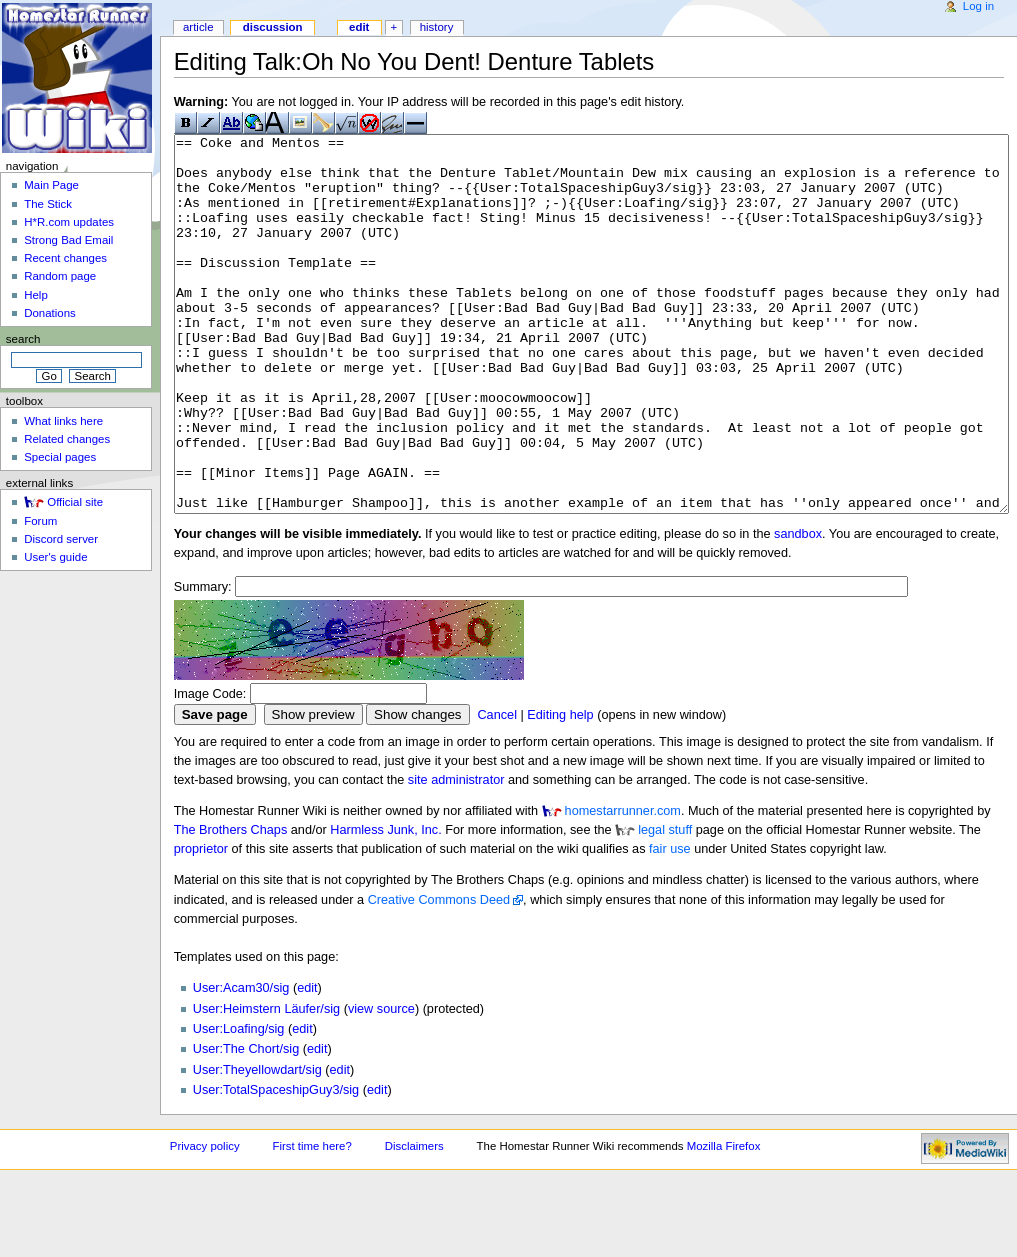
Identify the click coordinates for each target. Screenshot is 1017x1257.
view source (381, 1084)
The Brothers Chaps (231, 905)
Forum (40, 521)
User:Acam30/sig (241, 1063)
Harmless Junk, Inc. (385, 905)
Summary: (203, 662)
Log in (978, 6)
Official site (75, 502)
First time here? (311, 1221)
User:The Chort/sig (246, 1124)
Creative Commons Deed (439, 975)
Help (36, 295)
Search (23, 339)
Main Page (51, 185)
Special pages (60, 457)
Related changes (67, 439)
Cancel (497, 790)
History (437, 27)
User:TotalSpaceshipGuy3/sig (276, 1165)
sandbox (798, 609)
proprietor (201, 924)
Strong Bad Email (68, 240)
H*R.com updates (69, 222)
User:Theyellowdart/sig (257, 1145)
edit (307, 1063)
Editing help (560, 790)
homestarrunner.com (623, 886)
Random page (60, 276)
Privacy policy (205, 1221)
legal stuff (665, 905)
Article (198, 27)
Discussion (273, 27)
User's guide (55, 557)
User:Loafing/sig (239, 1104)
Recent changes (65, 258)
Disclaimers (414, 1221)
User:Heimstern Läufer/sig (266, 1084)
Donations (50, 313)
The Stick (48, 204)
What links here (63, 421)
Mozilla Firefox (724, 1221)
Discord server (61, 539)
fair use (670, 924)
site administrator (456, 855)
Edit (359, 27)
